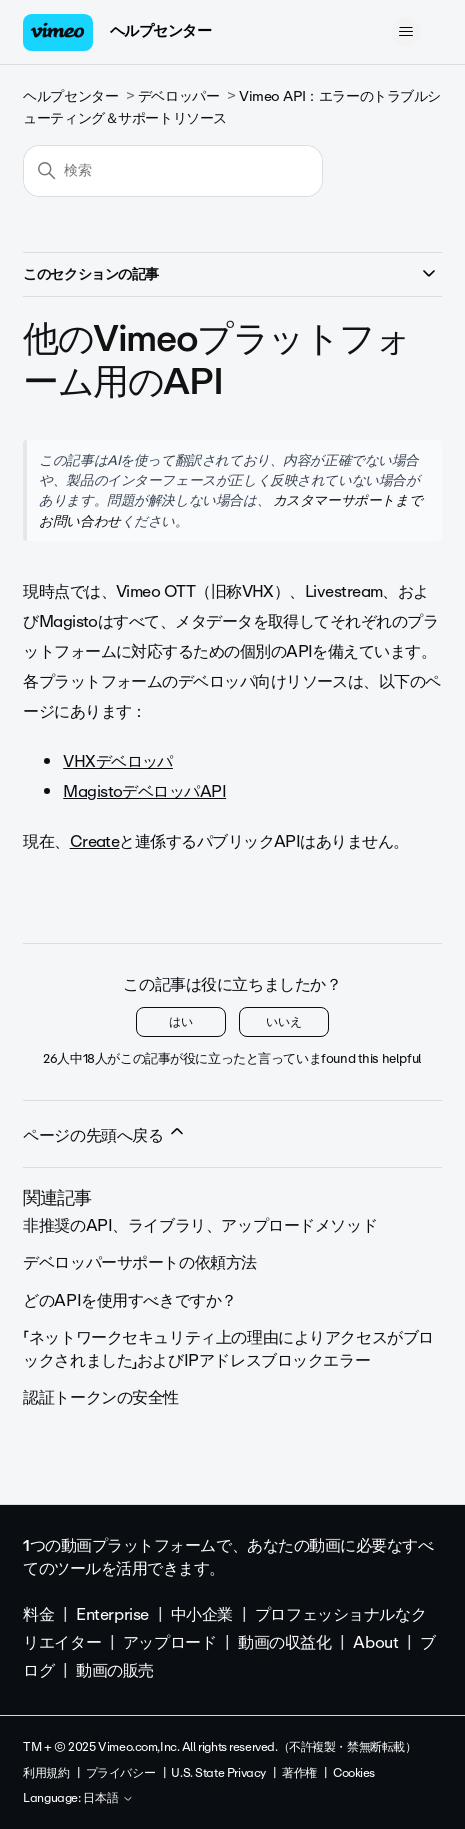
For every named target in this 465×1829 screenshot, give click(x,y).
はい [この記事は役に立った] (181, 1022)
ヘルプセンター (161, 31)
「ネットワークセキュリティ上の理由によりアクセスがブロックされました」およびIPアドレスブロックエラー (228, 1348)
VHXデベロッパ (118, 761)
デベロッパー (178, 96)
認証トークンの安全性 (101, 1397)
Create (95, 841)
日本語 (108, 1799)
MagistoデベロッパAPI (144, 791)
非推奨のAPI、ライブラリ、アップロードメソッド (200, 1225)
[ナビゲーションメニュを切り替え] (406, 32)
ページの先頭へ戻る (105, 1135)
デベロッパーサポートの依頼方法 (140, 1262)
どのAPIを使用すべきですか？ (130, 1300)
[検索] (173, 171)
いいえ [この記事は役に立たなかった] (284, 1022)
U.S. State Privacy (218, 1773)
